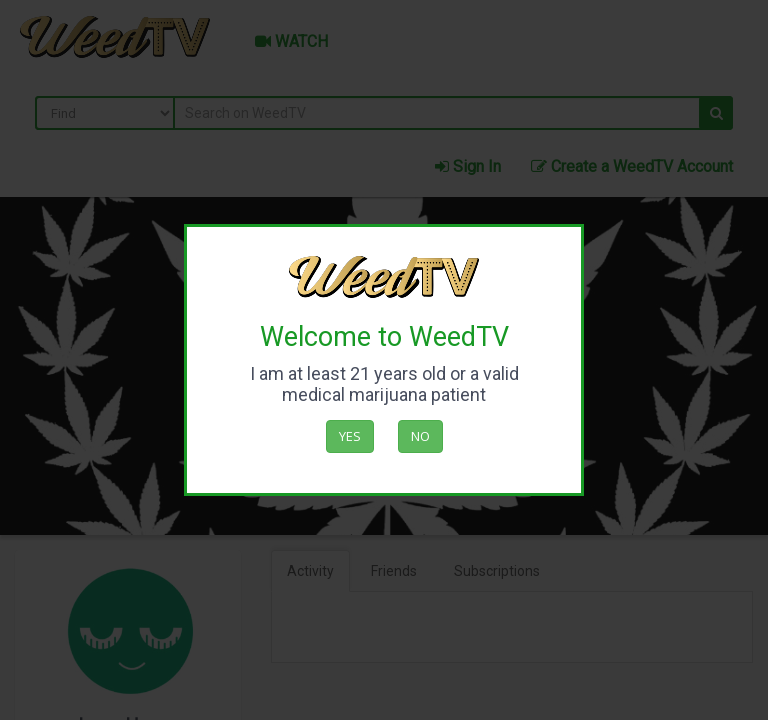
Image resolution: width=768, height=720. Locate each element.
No (420, 436)
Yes (350, 436)
